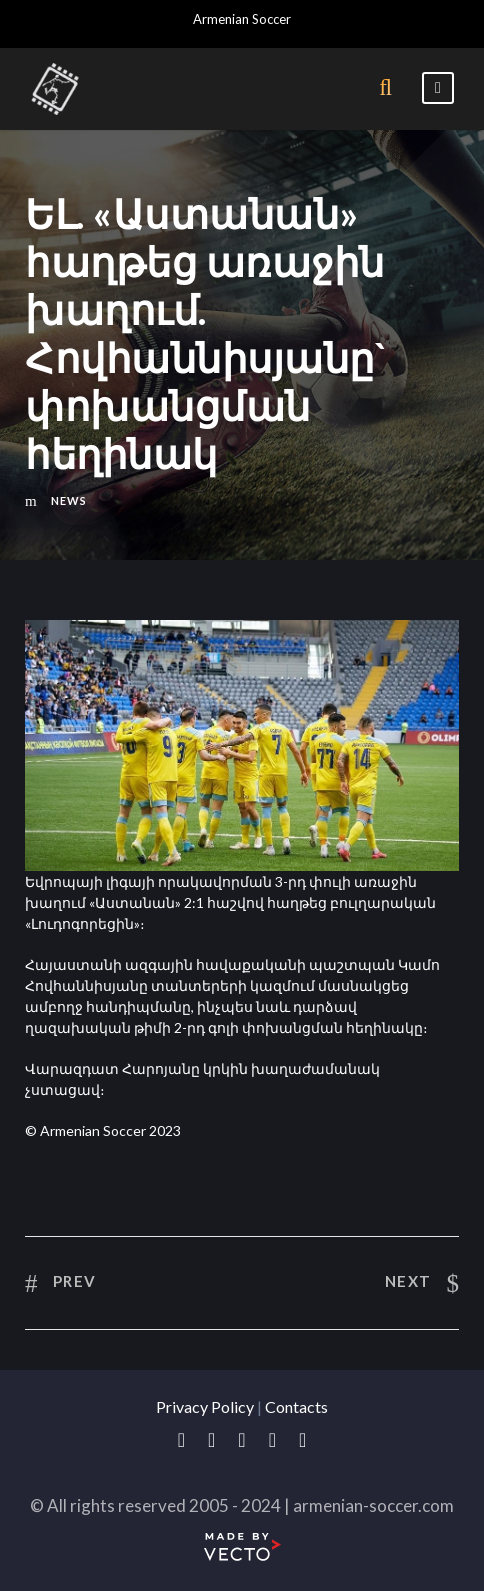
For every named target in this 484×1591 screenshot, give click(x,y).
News (69, 500)
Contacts (296, 1406)
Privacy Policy (205, 1406)
